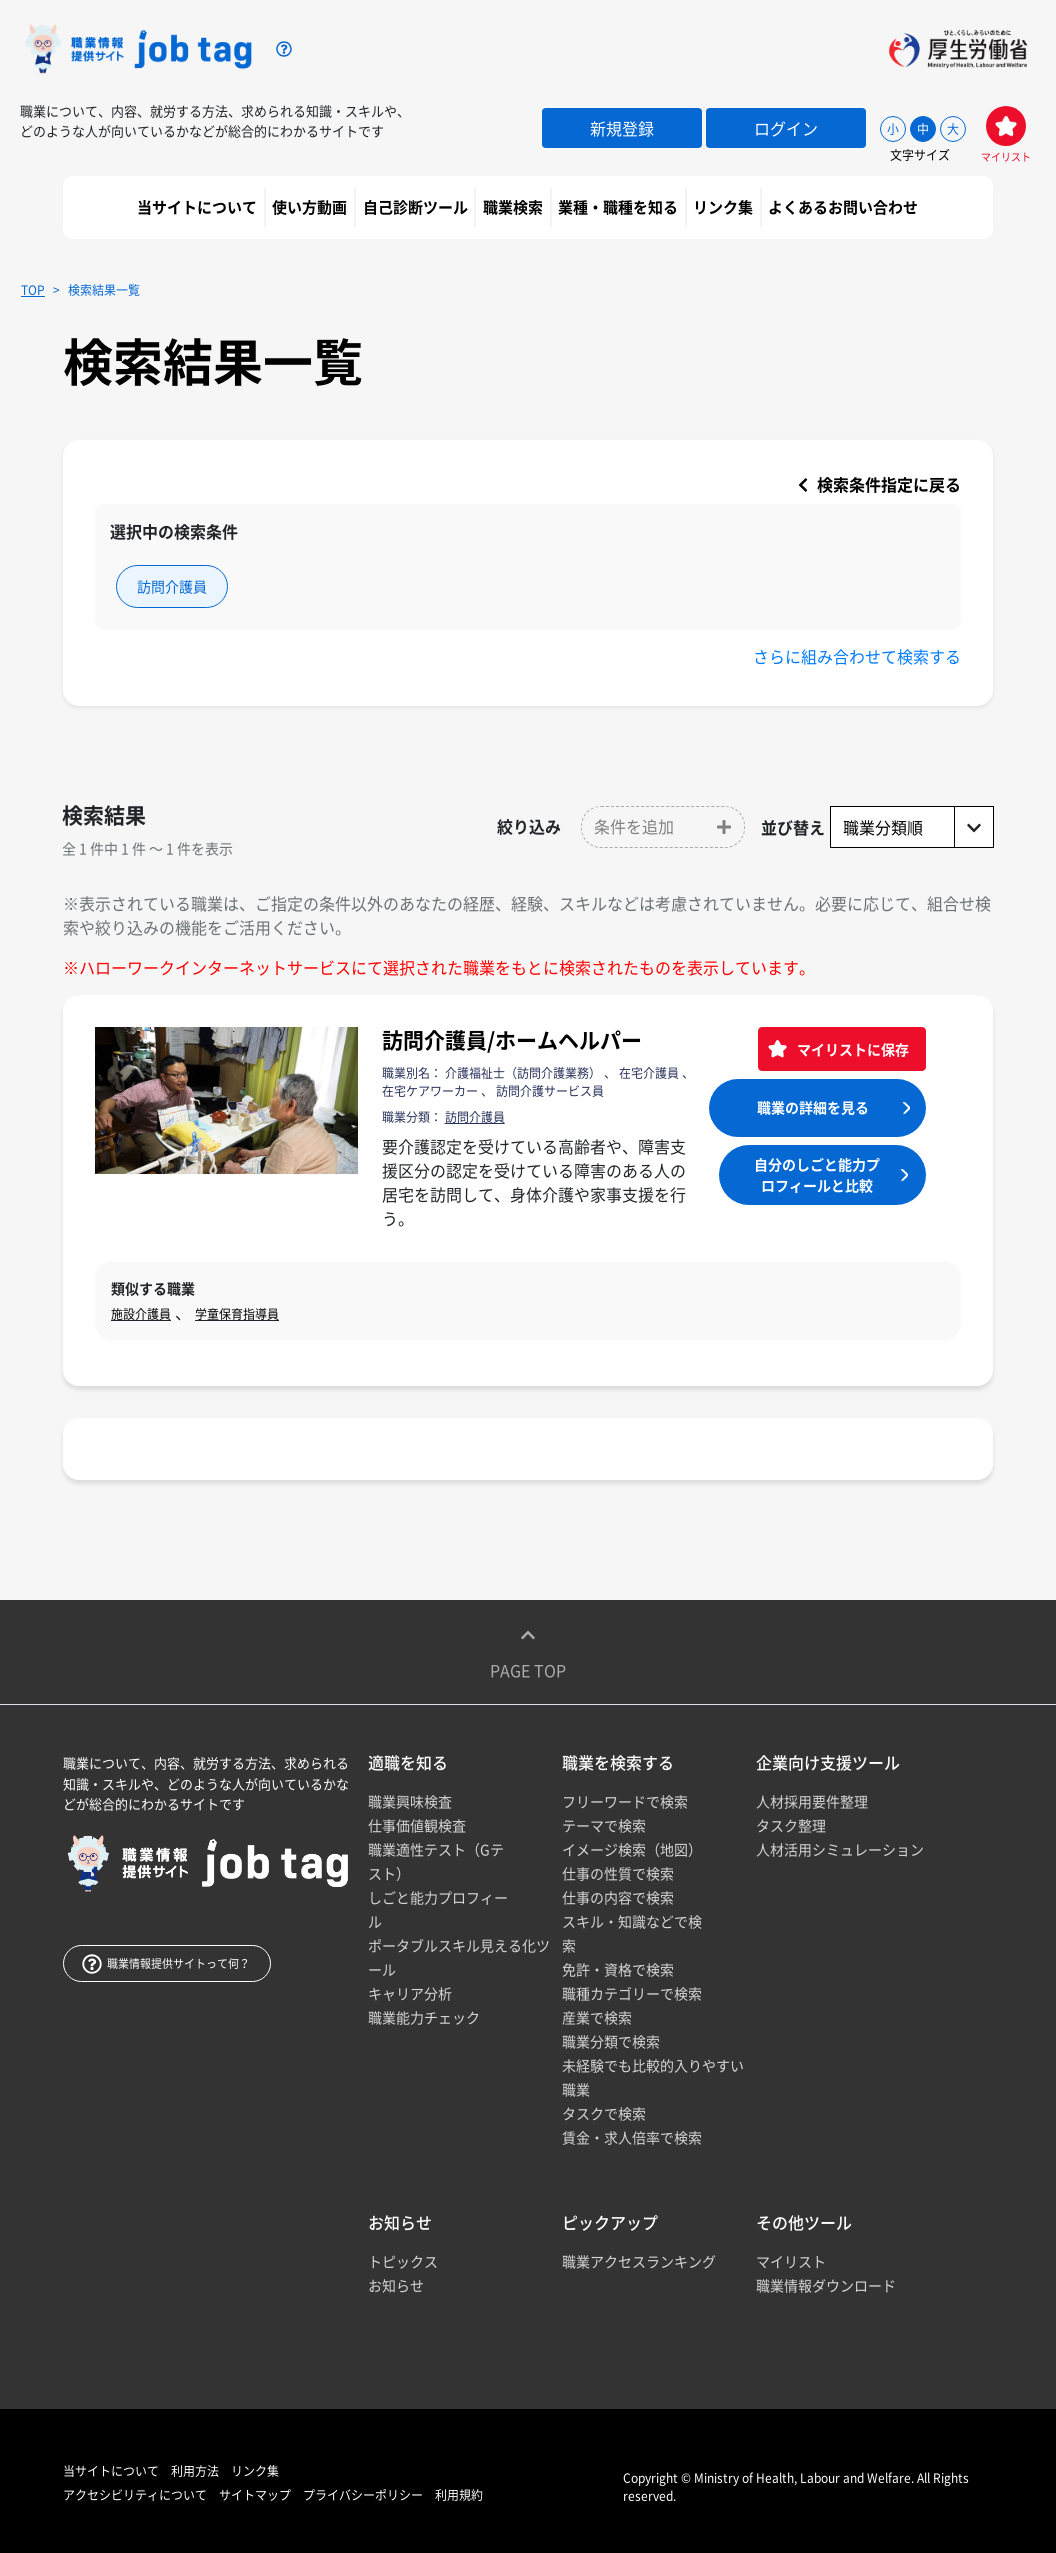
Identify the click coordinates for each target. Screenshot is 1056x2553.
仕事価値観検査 (417, 1825)
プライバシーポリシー (363, 2495)
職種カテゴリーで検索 (632, 1993)
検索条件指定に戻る (879, 484)
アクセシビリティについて (135, 2495)
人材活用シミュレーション (840, 1849)
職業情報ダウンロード (826, 2285)
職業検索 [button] (514, 207)
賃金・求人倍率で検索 (632, 2137)
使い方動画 (311, 207)
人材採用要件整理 (812, 1801)
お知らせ (396, 2285)
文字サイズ (920, 155)
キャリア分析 (410, 1993)
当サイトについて (198, 207)
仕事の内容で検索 (618, 1897)
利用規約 (459, 2495)
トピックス (403, 2261)
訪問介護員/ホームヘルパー (512, 1039)
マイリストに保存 (851, 1049)
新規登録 (622, 128)
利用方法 (195, 2471)
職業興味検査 (410, 1801)
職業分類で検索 (611, 2041)
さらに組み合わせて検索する (857, 656)
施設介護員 (141, 1314)
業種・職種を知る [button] (619, 207)
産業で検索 (597, 2017)
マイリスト (791, 2261)
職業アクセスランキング (639, 2261)
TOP (33, 290)
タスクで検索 (604, 2113)
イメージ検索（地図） (632, 1849)
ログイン (786, 128)
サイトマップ (255, 2495)
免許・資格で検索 (618, 1969)
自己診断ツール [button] (417, 207)
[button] (663, 827)
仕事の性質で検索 (618, 1873)
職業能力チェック (424, 2017)
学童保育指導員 (237, 1314)
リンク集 (724, 207)
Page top (528, 1652)
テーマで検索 (604, 1825)
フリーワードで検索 (625, 1801)
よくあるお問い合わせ (844, 207)
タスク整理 (791, 1825)
